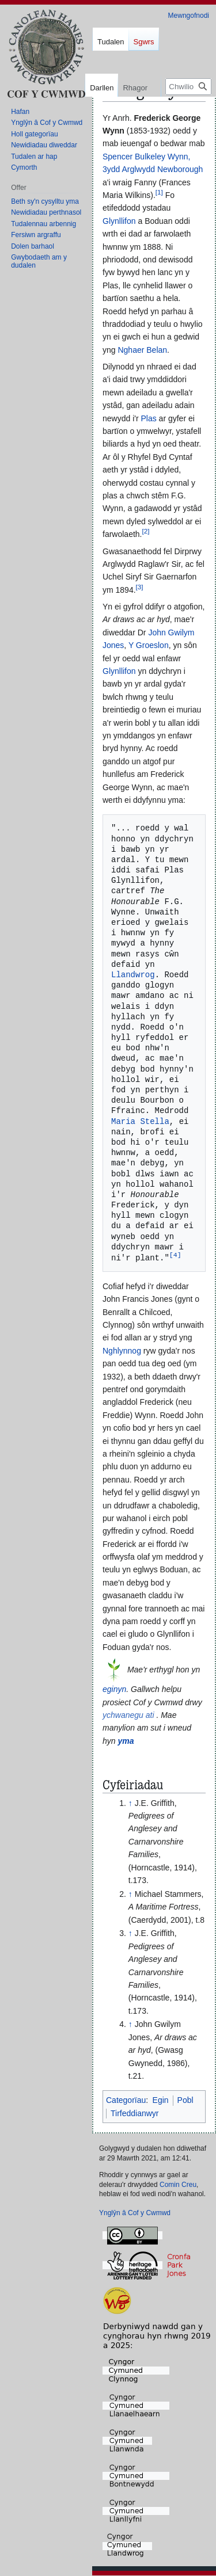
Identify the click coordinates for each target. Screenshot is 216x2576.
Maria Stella (140, 1121)
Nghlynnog (122, 1351)
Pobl (185, 2100)
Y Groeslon (148, 645)
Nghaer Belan (142, 350)
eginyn (114, 1689)
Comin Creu (178, 2185)
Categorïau (126, 2100)
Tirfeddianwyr (135, 2113)
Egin (161, 2100)
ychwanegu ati (128, 1715)
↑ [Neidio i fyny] (130, 1803)
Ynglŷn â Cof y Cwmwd (134, 2213)
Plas (148, 418)
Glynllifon (119, 221)
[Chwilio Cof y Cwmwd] (188, 86)
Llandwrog (133, 974)
